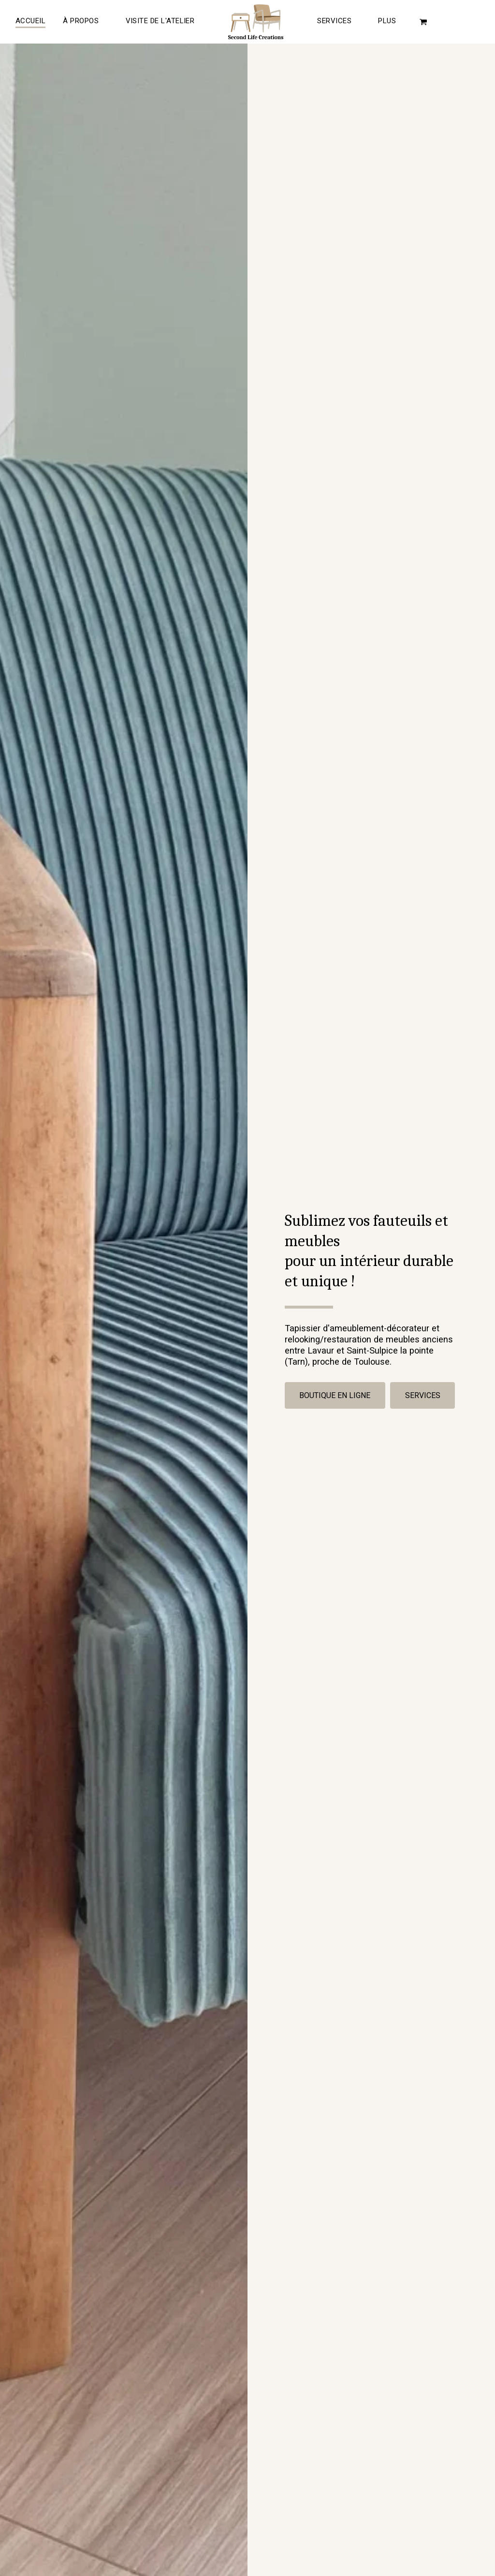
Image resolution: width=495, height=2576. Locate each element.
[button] (162, 22)
